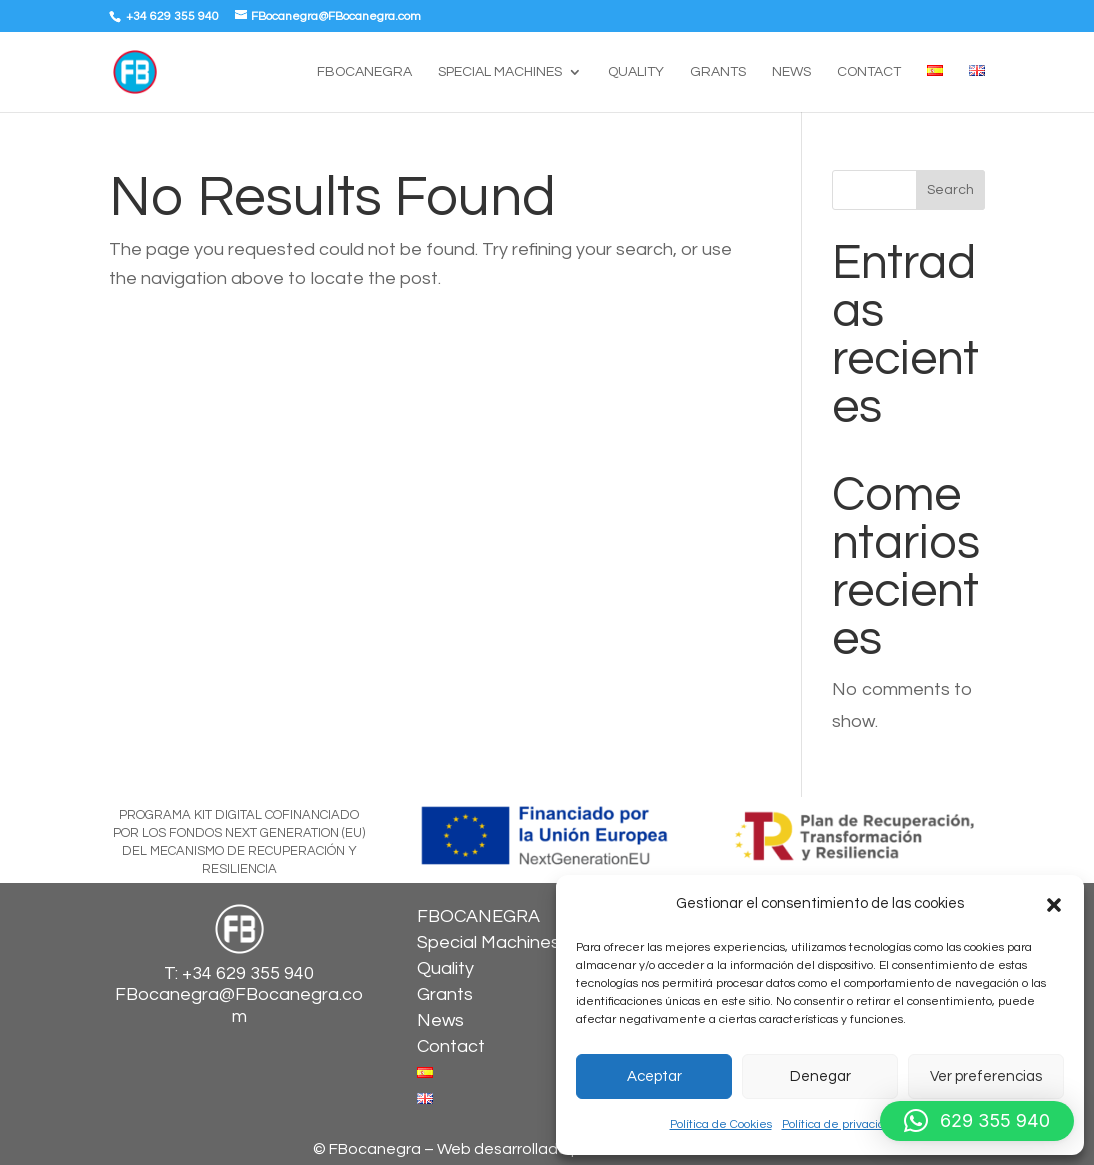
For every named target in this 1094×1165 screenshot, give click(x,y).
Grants (718, 72)
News (791, 72)
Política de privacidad (840, 1124)
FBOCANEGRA (364, 72)
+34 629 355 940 (171, 16)
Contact (869, 72)
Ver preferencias (986, 1076)
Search (950, 190)
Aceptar (654, 1076)
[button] (1054, 905)
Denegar (820, 1076)
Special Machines (500, 72)
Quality (636, 72)
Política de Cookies (721, 1124)
